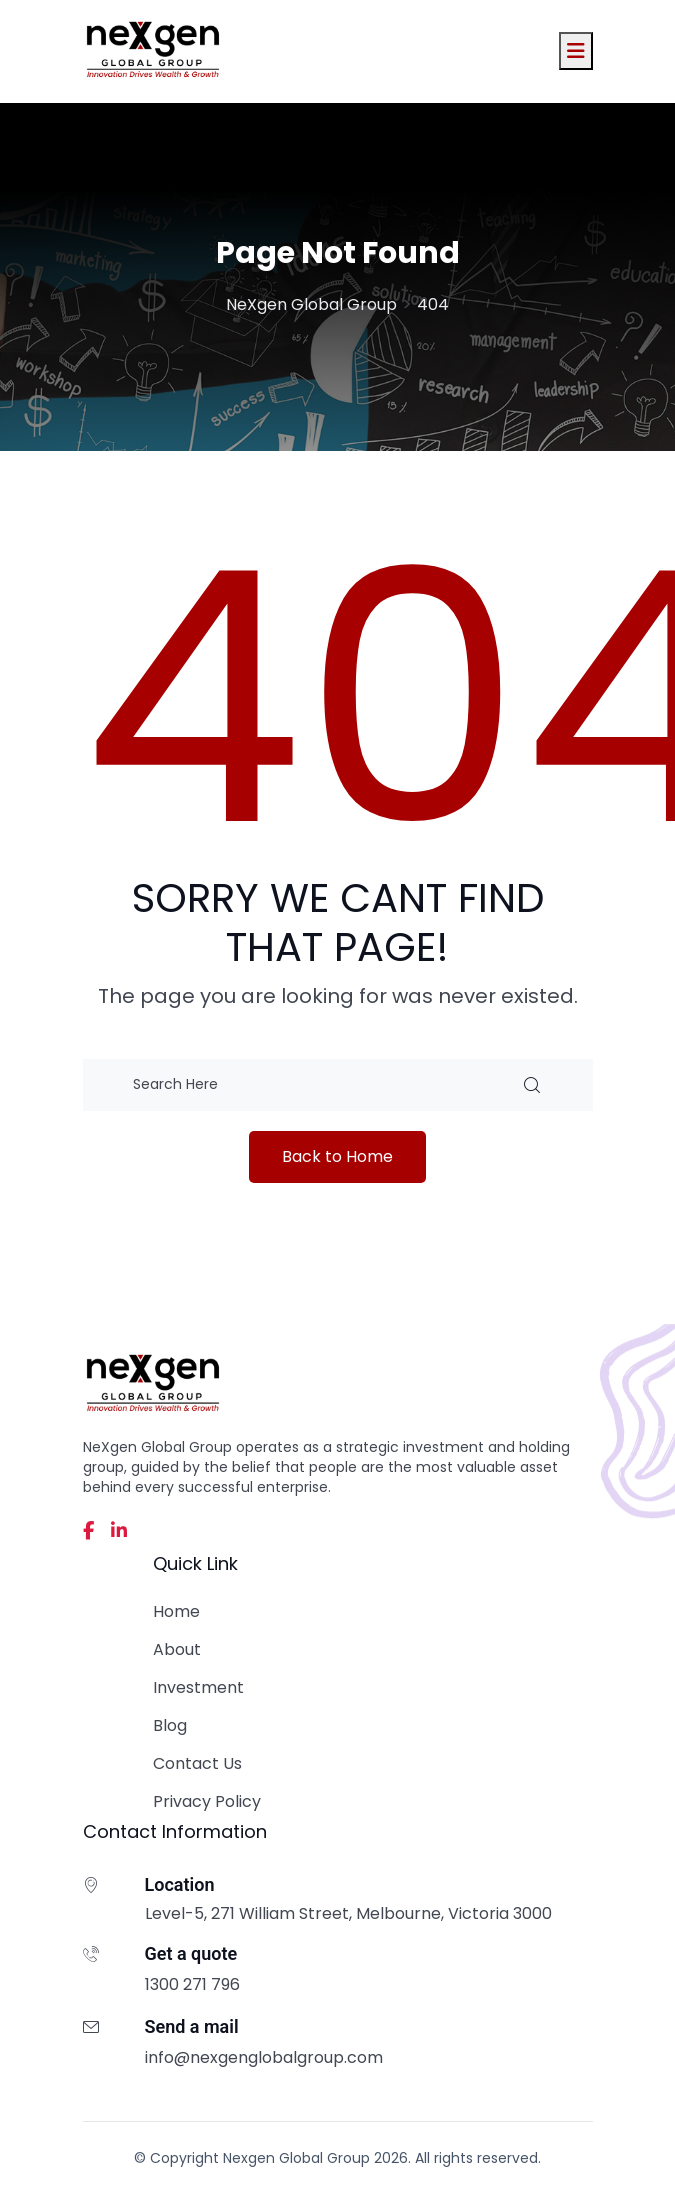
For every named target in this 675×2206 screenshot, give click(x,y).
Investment (198, 1687)
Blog (170, 1725)
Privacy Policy (207, 1801)
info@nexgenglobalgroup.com (264, 2057)
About (177, 1649)
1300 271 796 (192, 1984)
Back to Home (337, 1156)
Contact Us (197, 1763)
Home (176, 1611)
